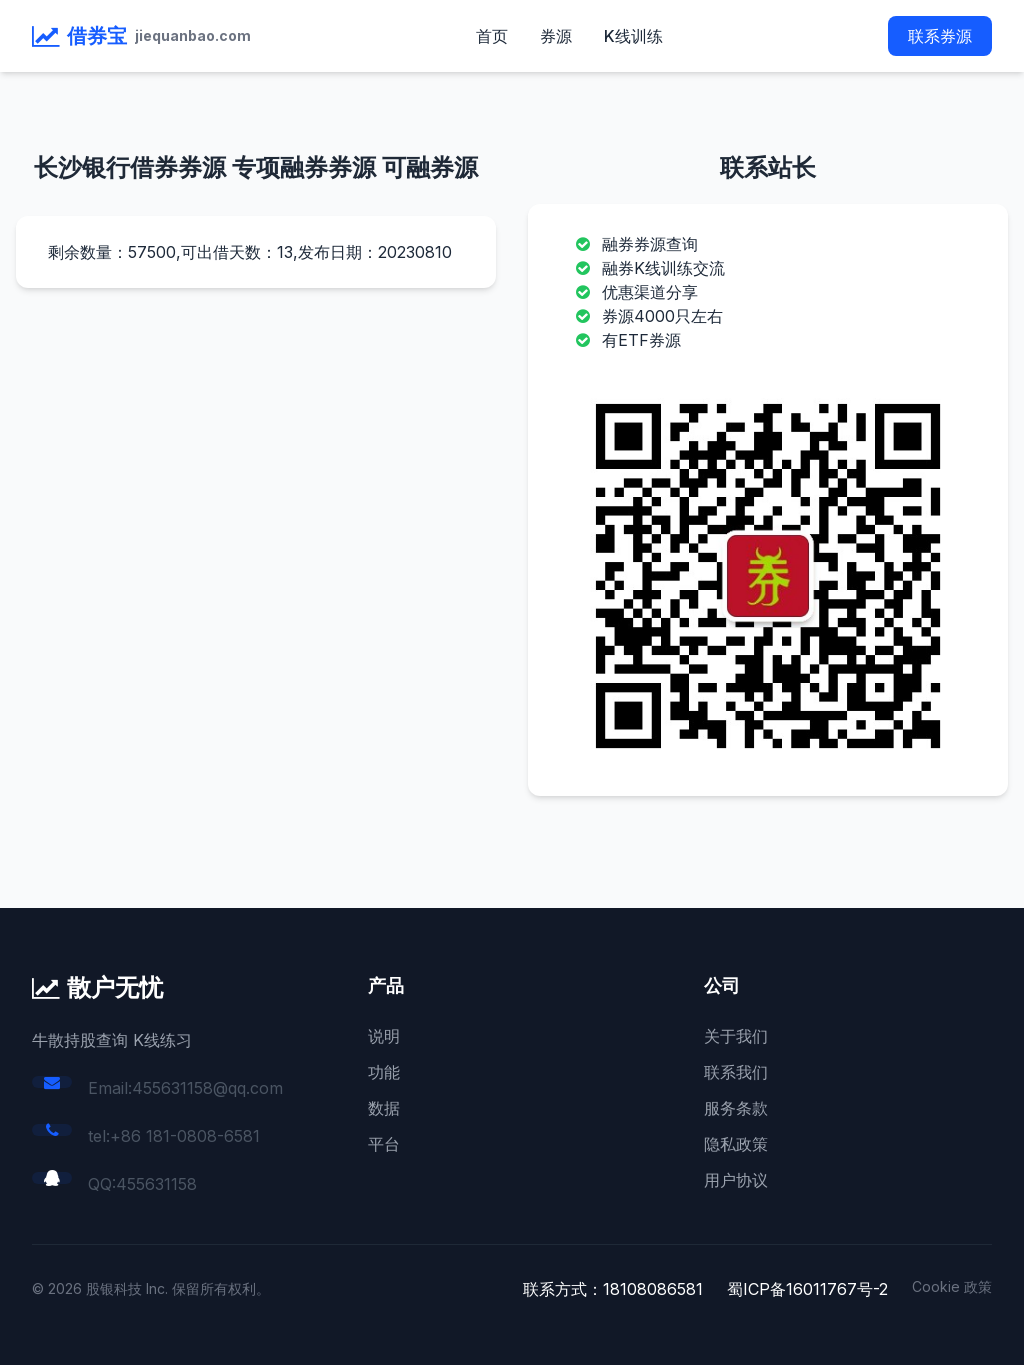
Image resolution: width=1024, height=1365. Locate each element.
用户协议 (736, 1180)
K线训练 (633, 36)
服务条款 (736, 1108)
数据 (384, 1108)
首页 (492, 36)
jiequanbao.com (193, 35)
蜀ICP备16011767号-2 (807, 1289)
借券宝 (97, 36)
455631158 (156, 1184)
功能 (384, 1072)
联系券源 (940, 36)
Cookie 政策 (952, 1286)
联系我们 (736, 1072)
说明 (384, 1036)
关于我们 (736, 1036)
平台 (384, 1144)
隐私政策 (736, 1144)
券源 (556, 36)
